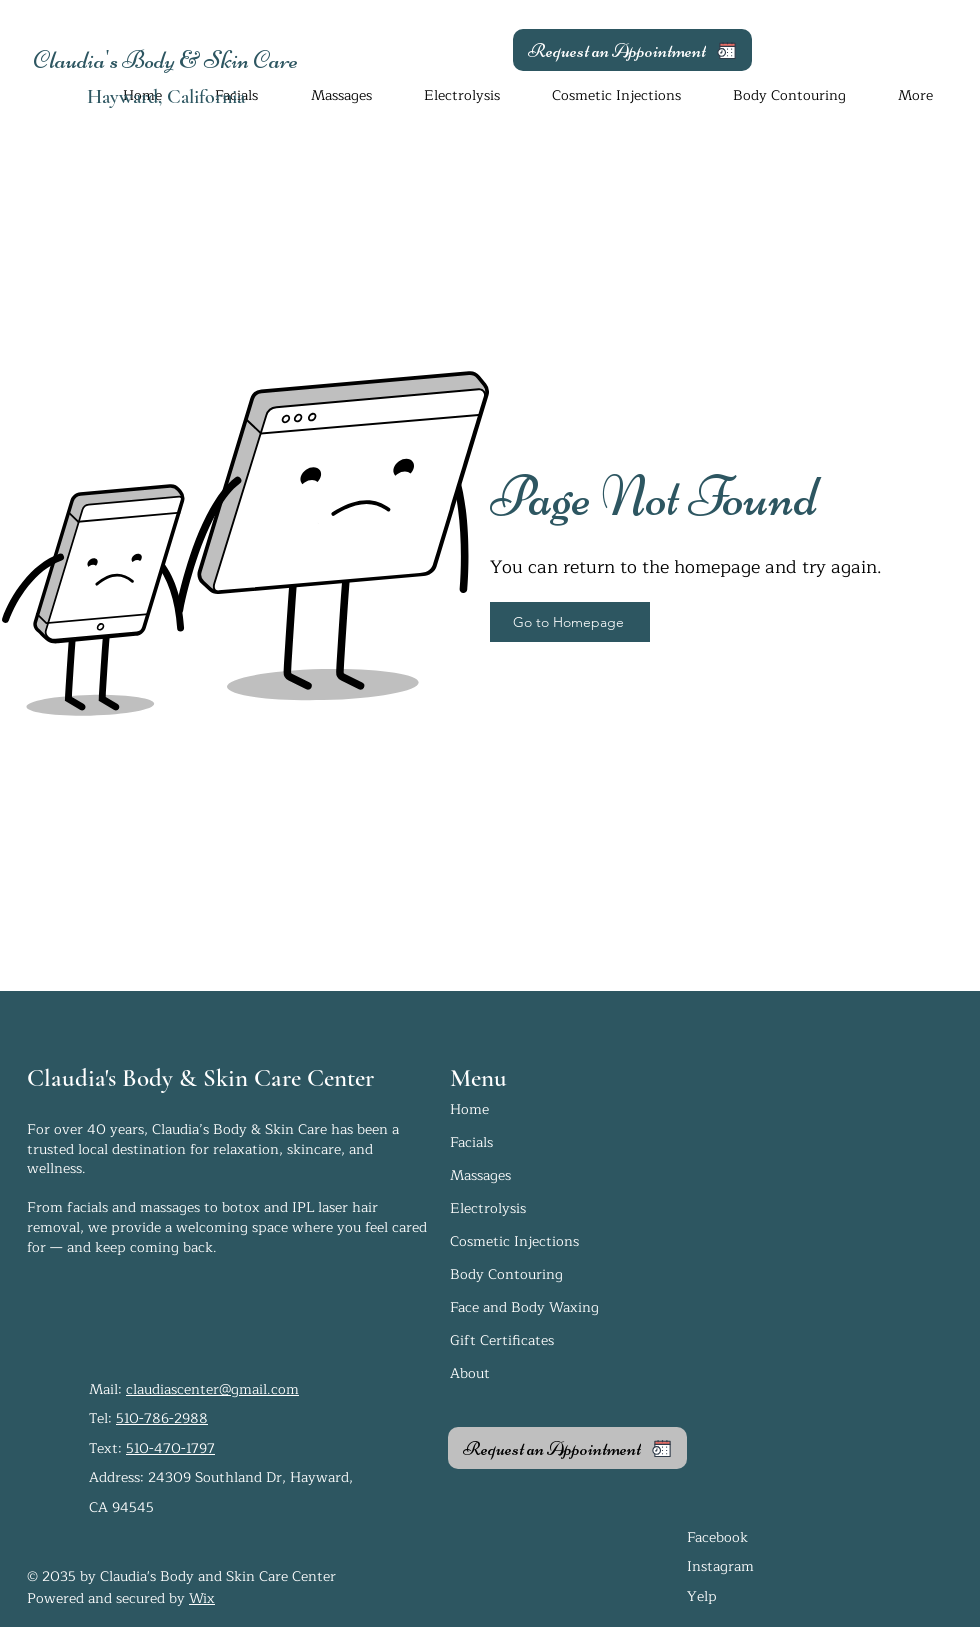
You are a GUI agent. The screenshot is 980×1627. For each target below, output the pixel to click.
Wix (202, 1598)
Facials (471, 1142)
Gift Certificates (502, 1340)
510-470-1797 (170, 1448)
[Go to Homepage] (570, 622)
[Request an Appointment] (632, 50)
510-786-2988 (162, 1418)
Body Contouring (506, 1274)
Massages (480, 1175)
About (470, 1373)
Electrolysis (488, 1208)
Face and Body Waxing (524, 1307)
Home (469, 1109)
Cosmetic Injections (514, 1241)
